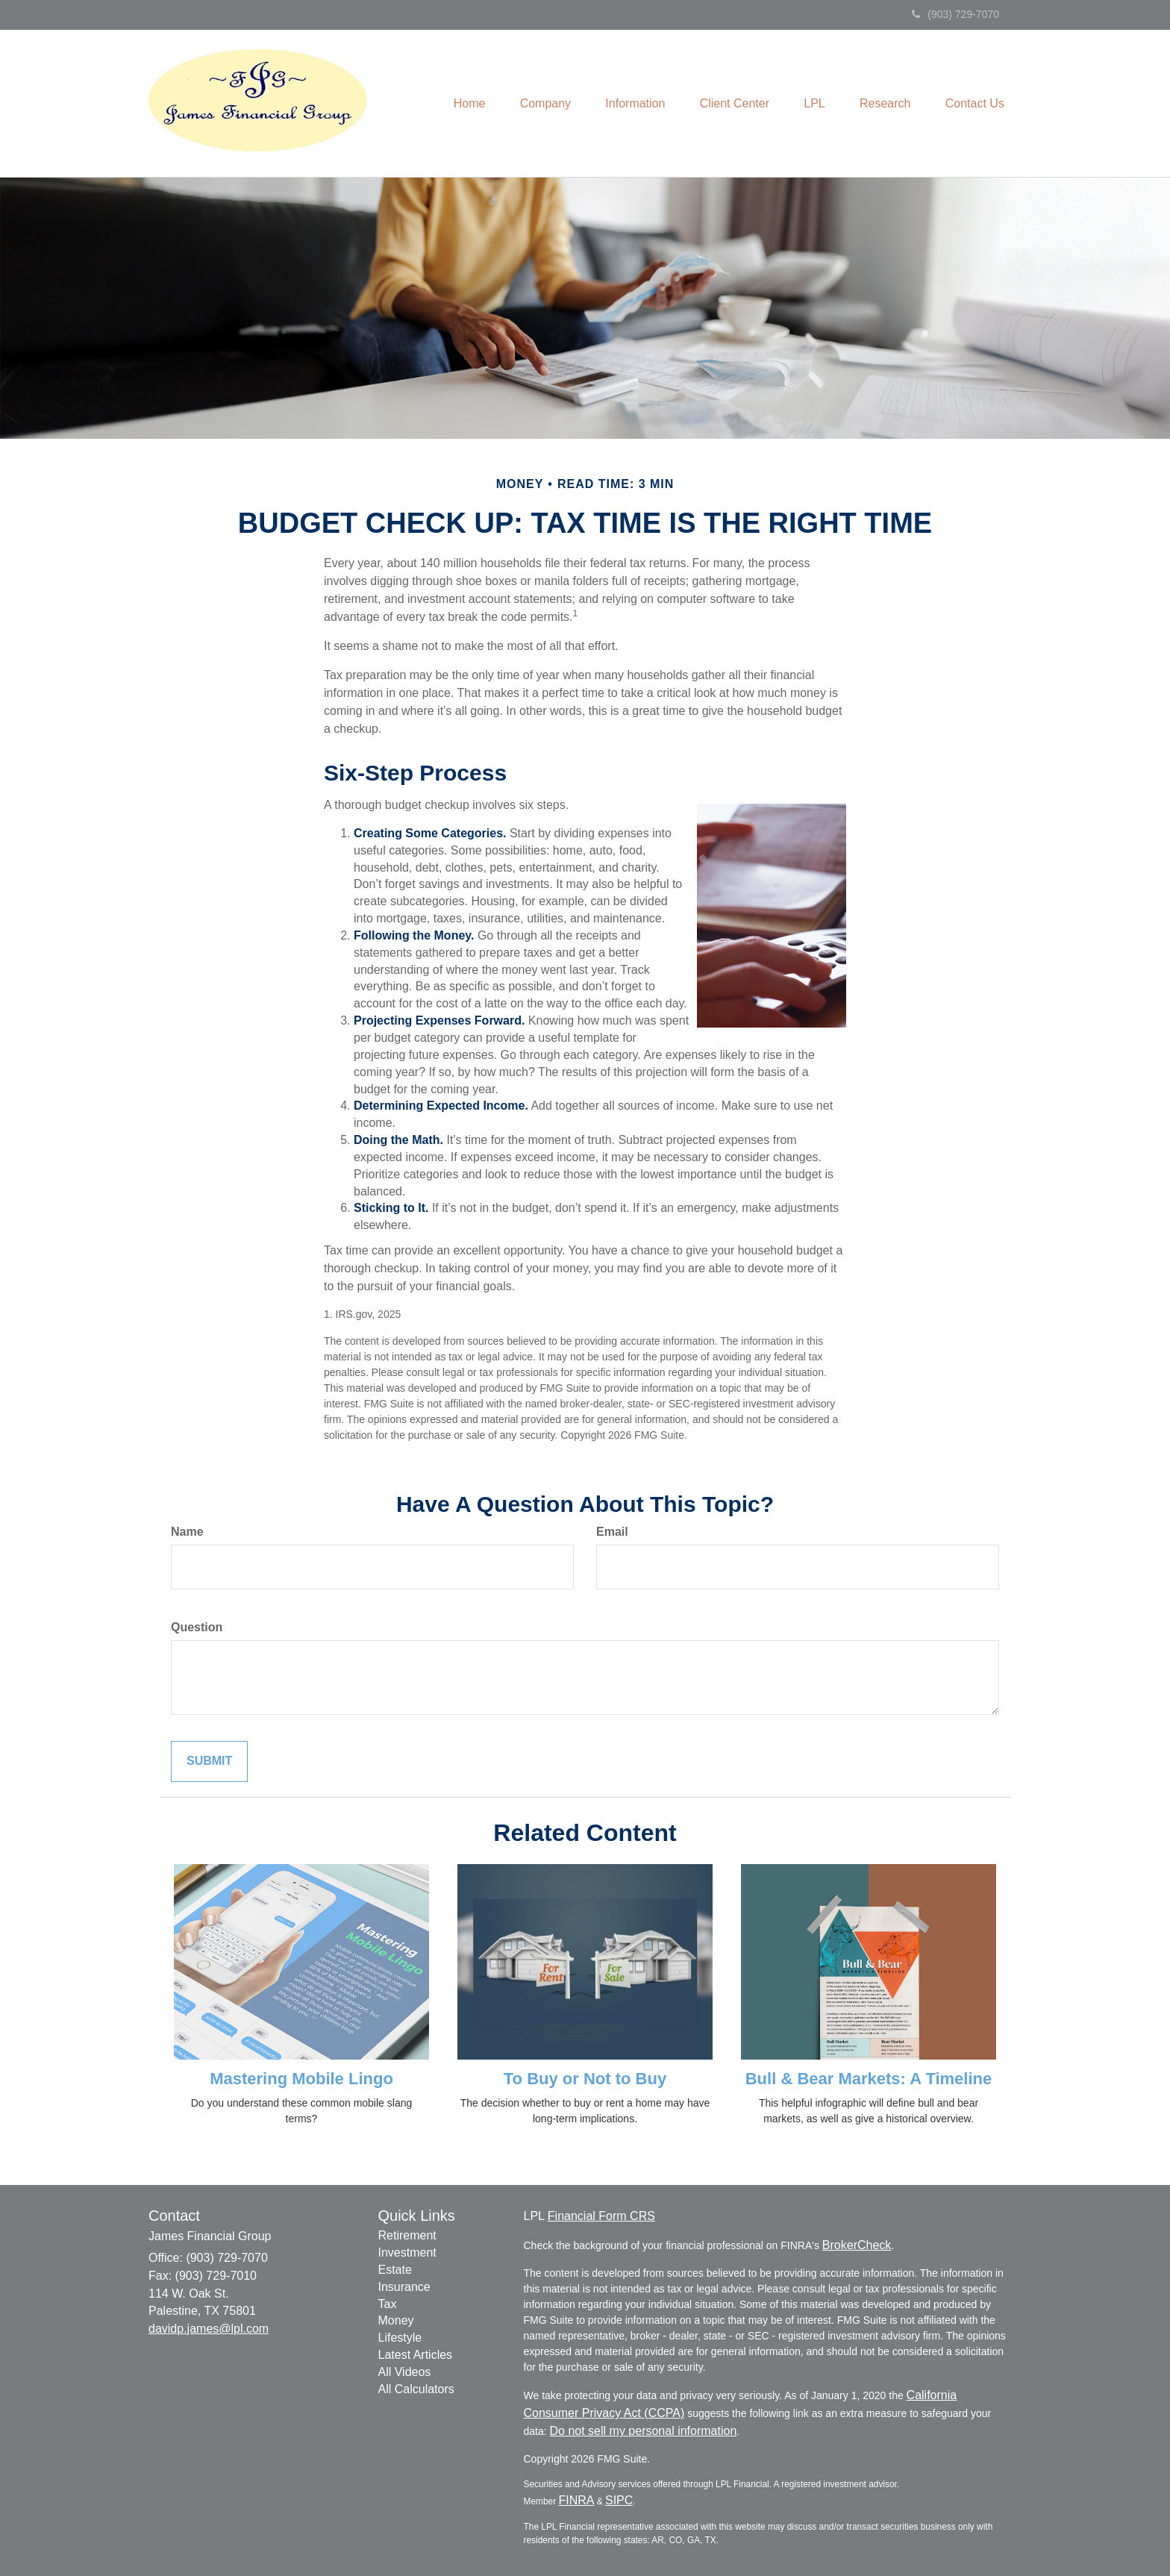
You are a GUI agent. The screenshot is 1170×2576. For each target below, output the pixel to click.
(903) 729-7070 (955, 14)
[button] (530, 103)
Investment (407, 2252)
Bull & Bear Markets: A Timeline (868, 2078)
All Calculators (416, 2389)
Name (187, 1531)
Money (396, 2320)
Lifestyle (400, 2337)
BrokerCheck (856, 2245)
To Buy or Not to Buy (585, 2078)
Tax (387, 2304)
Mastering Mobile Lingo (301, 2078)
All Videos (404, 2372)
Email (612, 1531)
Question (196, 1627)
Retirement (407, 2235)
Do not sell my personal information (643, 2431)
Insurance (404, 2286)
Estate (395, 2269)
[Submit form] (209, 1761)
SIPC (619, 2500)
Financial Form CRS (601, 2216)
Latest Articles (415, 2354)
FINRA (576, 2500)
